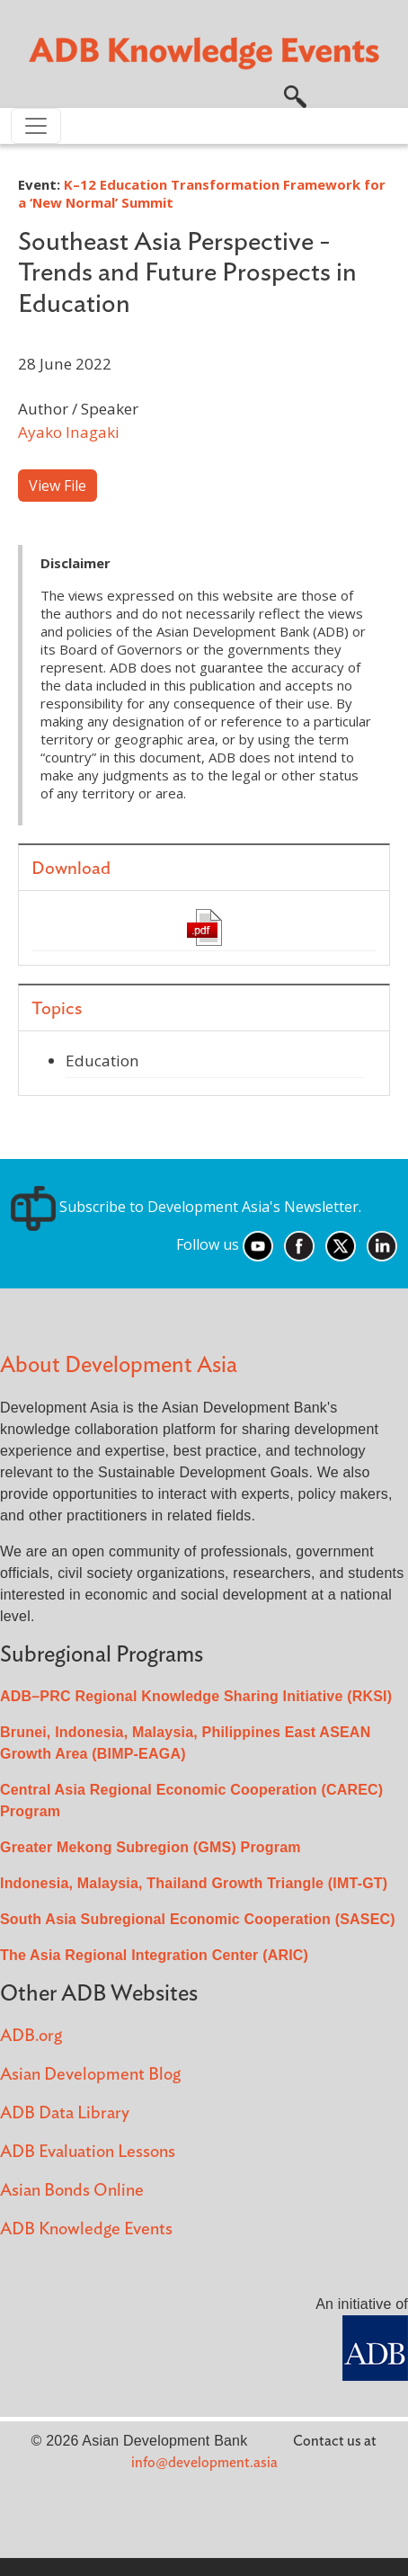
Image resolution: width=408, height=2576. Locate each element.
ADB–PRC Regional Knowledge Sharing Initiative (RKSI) (196, 1696)
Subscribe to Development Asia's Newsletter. (186, 1207)
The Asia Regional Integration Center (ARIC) (154, 1955)
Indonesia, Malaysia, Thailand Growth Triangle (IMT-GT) (193, 1883)
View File (57, 485)
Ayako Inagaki (69, 432)
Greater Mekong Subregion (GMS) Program (150, 1847)
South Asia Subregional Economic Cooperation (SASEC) (197, 1919)
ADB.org (31, 2036)
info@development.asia (204, 2463)
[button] (295, 94)
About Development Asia (118, 1365)
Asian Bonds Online (72, 2190)
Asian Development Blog (90, 2074)
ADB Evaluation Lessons (87, 2152)
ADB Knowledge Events (86, 2229)
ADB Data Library (64, 2113)
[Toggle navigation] (36, 126)
